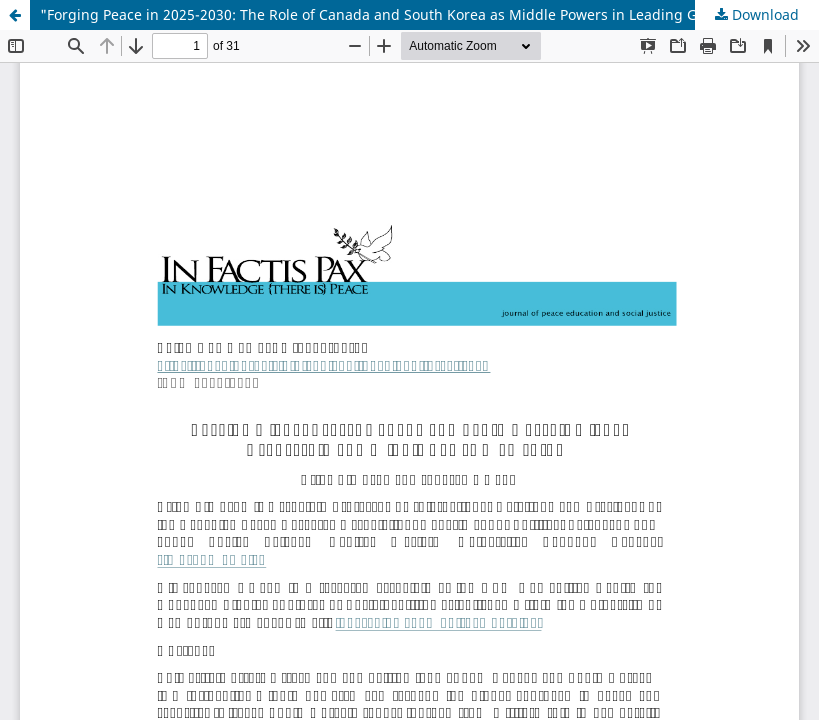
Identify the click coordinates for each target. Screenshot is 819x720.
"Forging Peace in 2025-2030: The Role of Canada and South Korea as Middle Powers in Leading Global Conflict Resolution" (429, 14)
